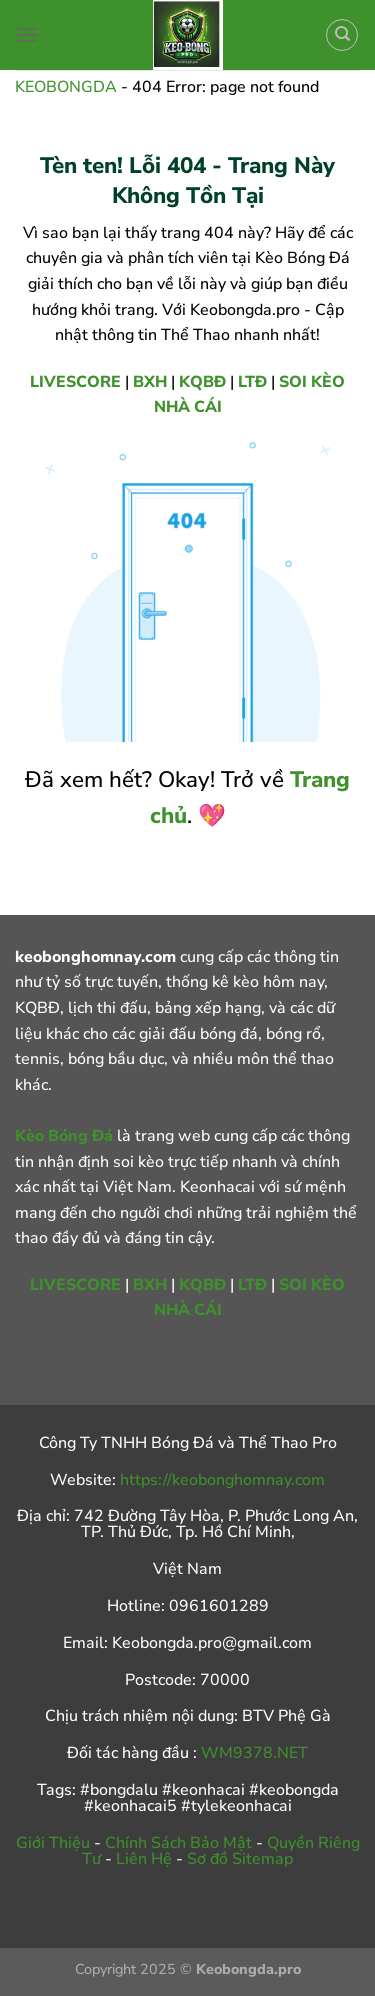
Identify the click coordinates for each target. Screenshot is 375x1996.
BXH (150, 382)
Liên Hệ (144, 1859)
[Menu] (27, 34)
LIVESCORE (75, 382)
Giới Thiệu (53, 1843)
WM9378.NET (254, 1753)
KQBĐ (202, 382)
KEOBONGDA (66, 87)
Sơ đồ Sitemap (240, 1859)
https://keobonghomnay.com (222, 1480)
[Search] (342, 35)
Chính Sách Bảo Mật (178, 1843)
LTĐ (252, 382)
